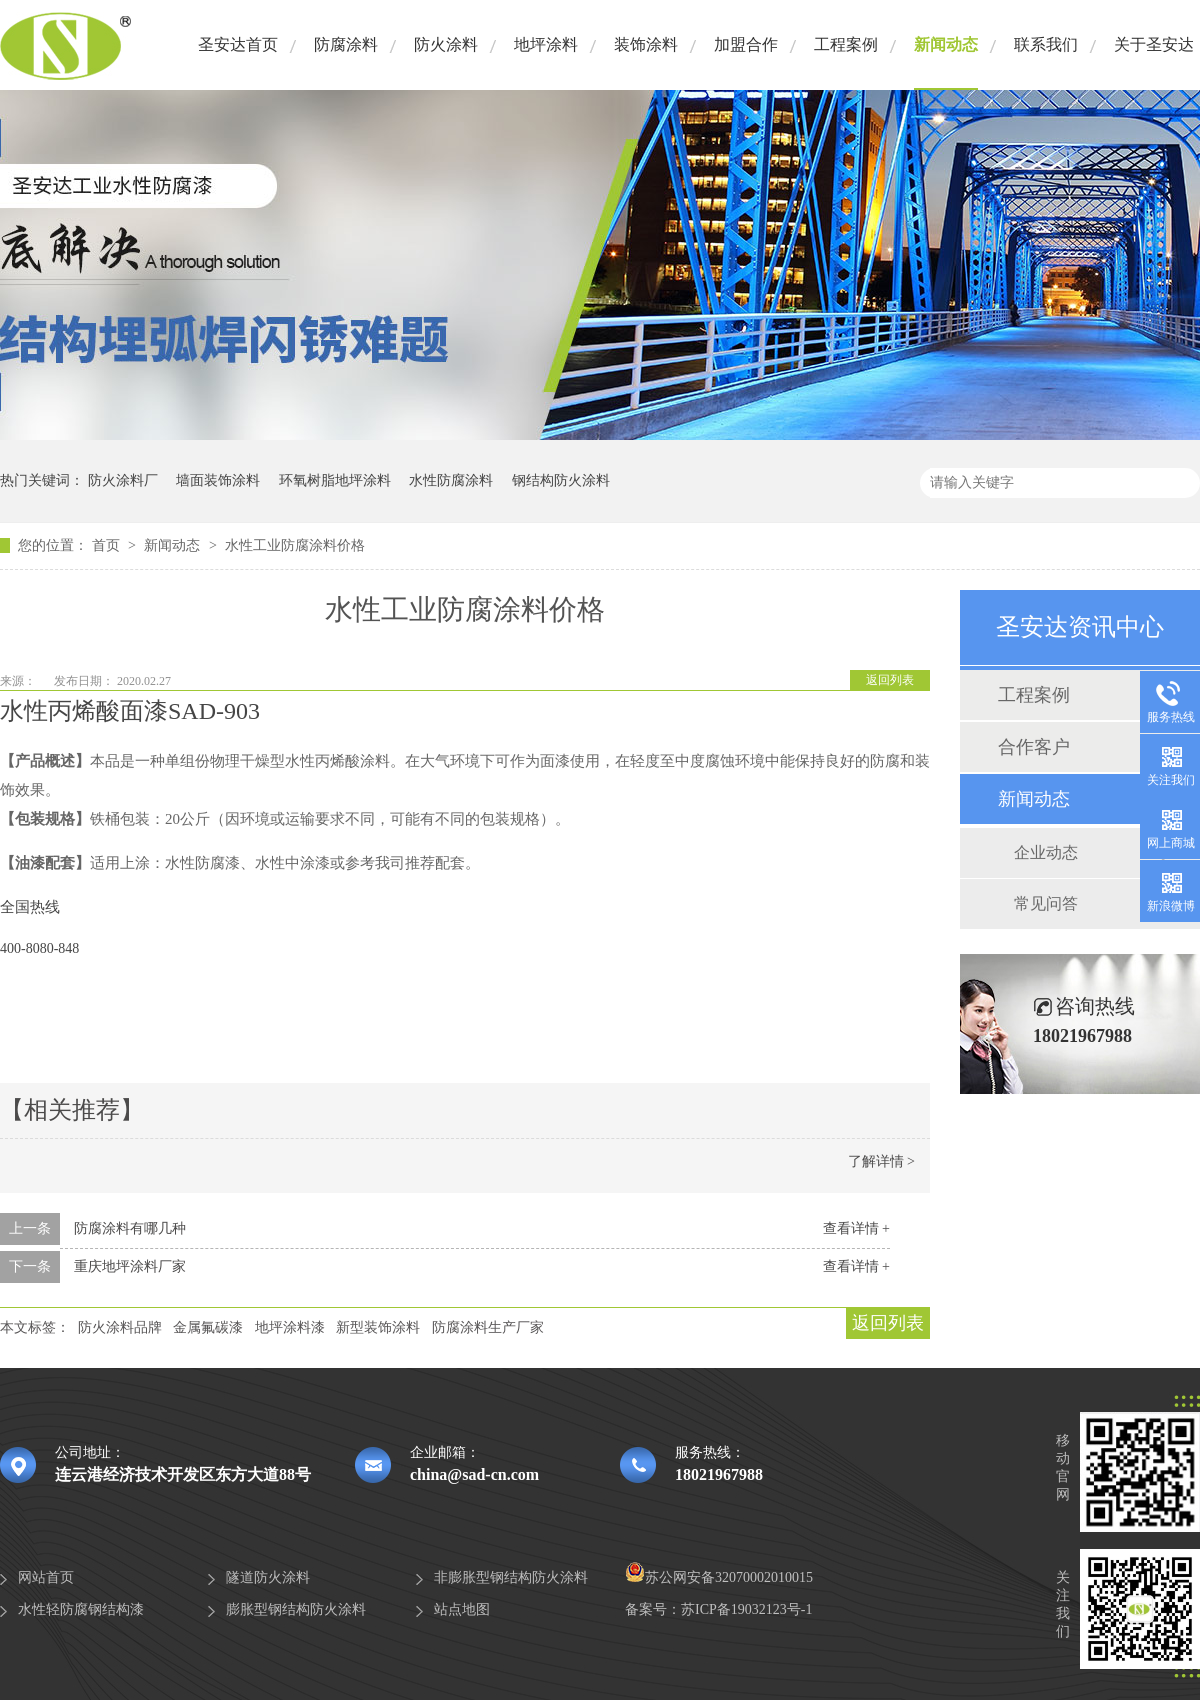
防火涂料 (446, 44)
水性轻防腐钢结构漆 (81, 1609)
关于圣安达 (1154, 44)
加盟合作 (746, 44)
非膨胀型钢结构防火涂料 (511, 1577)
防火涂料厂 (123, 480)
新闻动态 (946, 44)
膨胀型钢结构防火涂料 (296, 1609)
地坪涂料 (546, 44)
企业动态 (1046, 852)
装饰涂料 (646, 44)
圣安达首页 (238, 44)
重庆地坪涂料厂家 (130, 1266)
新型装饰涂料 (378, 1327)
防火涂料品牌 (120, 1327)
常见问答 (1046, 903)
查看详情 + (856, 1228)
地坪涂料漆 (290, 1327)
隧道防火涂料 (268, 1577)
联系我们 (1046, 44)
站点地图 (462, 1609)
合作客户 (1034, 747)
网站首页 (46, 1577)
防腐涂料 (346, 44)
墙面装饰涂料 (218, 480)
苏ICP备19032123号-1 (746, 1609)
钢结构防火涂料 (561, 480)
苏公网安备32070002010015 (719, 1577)
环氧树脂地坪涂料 (335, 480)
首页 (108, 545)
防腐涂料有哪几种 (130, 1228)
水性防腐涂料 (451, 480)
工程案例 (846, 44)
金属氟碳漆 (208, 1327)
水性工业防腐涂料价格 (295, 545)
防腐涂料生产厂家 (488, 1327)
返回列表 (890, 680)
